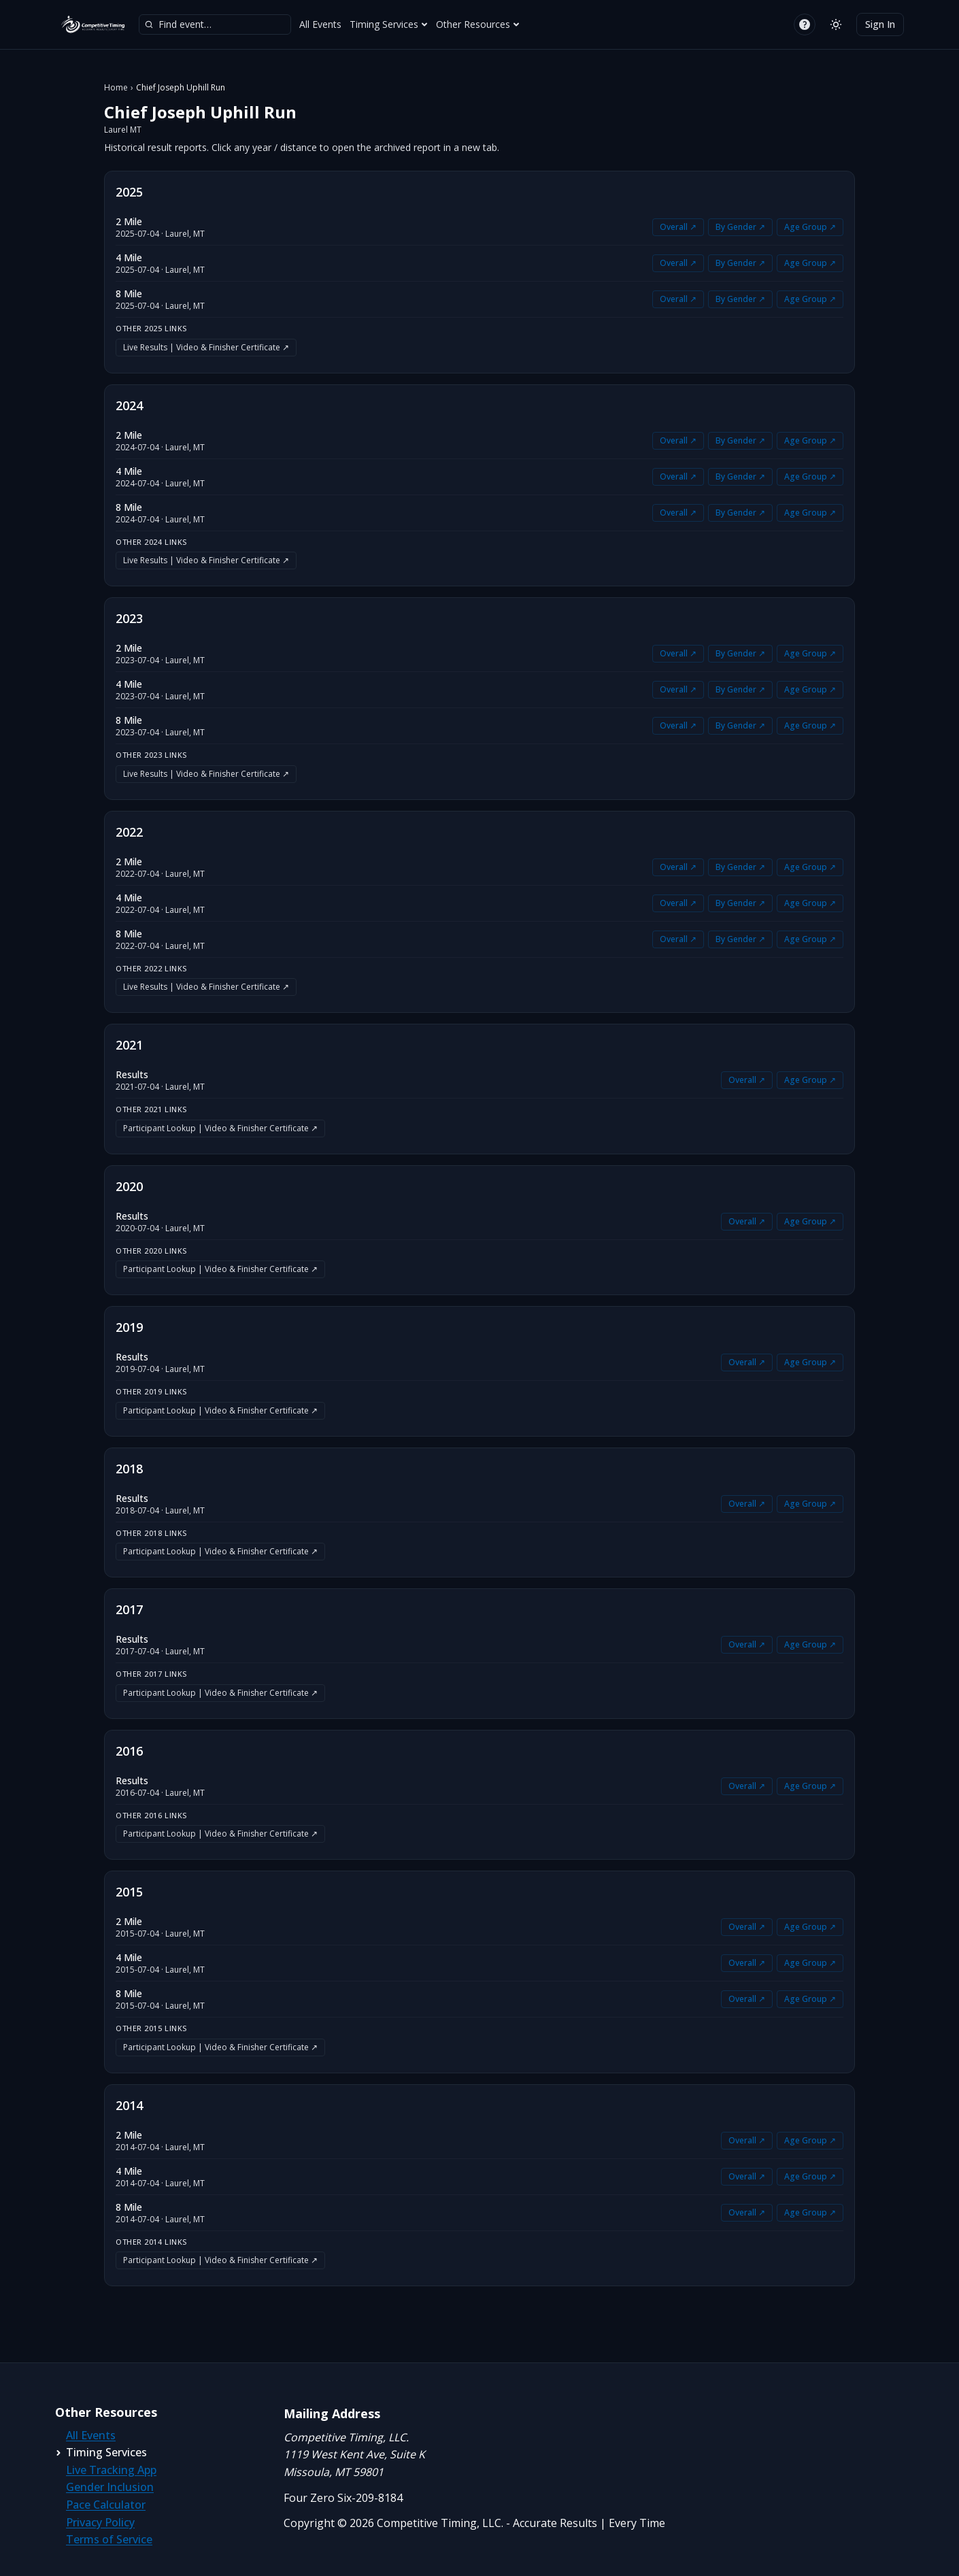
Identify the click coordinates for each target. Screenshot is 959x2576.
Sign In (880, 24)
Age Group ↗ (810, 227)
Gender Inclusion (110, 2486)
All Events (320, 24)
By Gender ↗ (740, 227)
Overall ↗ (678, 227)
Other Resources (478, 24)
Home (116, 87)
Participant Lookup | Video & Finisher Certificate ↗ (220, 1128)
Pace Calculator (106, 2504)
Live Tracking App (111, 2469)
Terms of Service (109, 2539)
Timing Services (389, 24)
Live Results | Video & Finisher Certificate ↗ (206, 347)
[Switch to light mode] (836, 24)
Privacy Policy (100, 2522)
